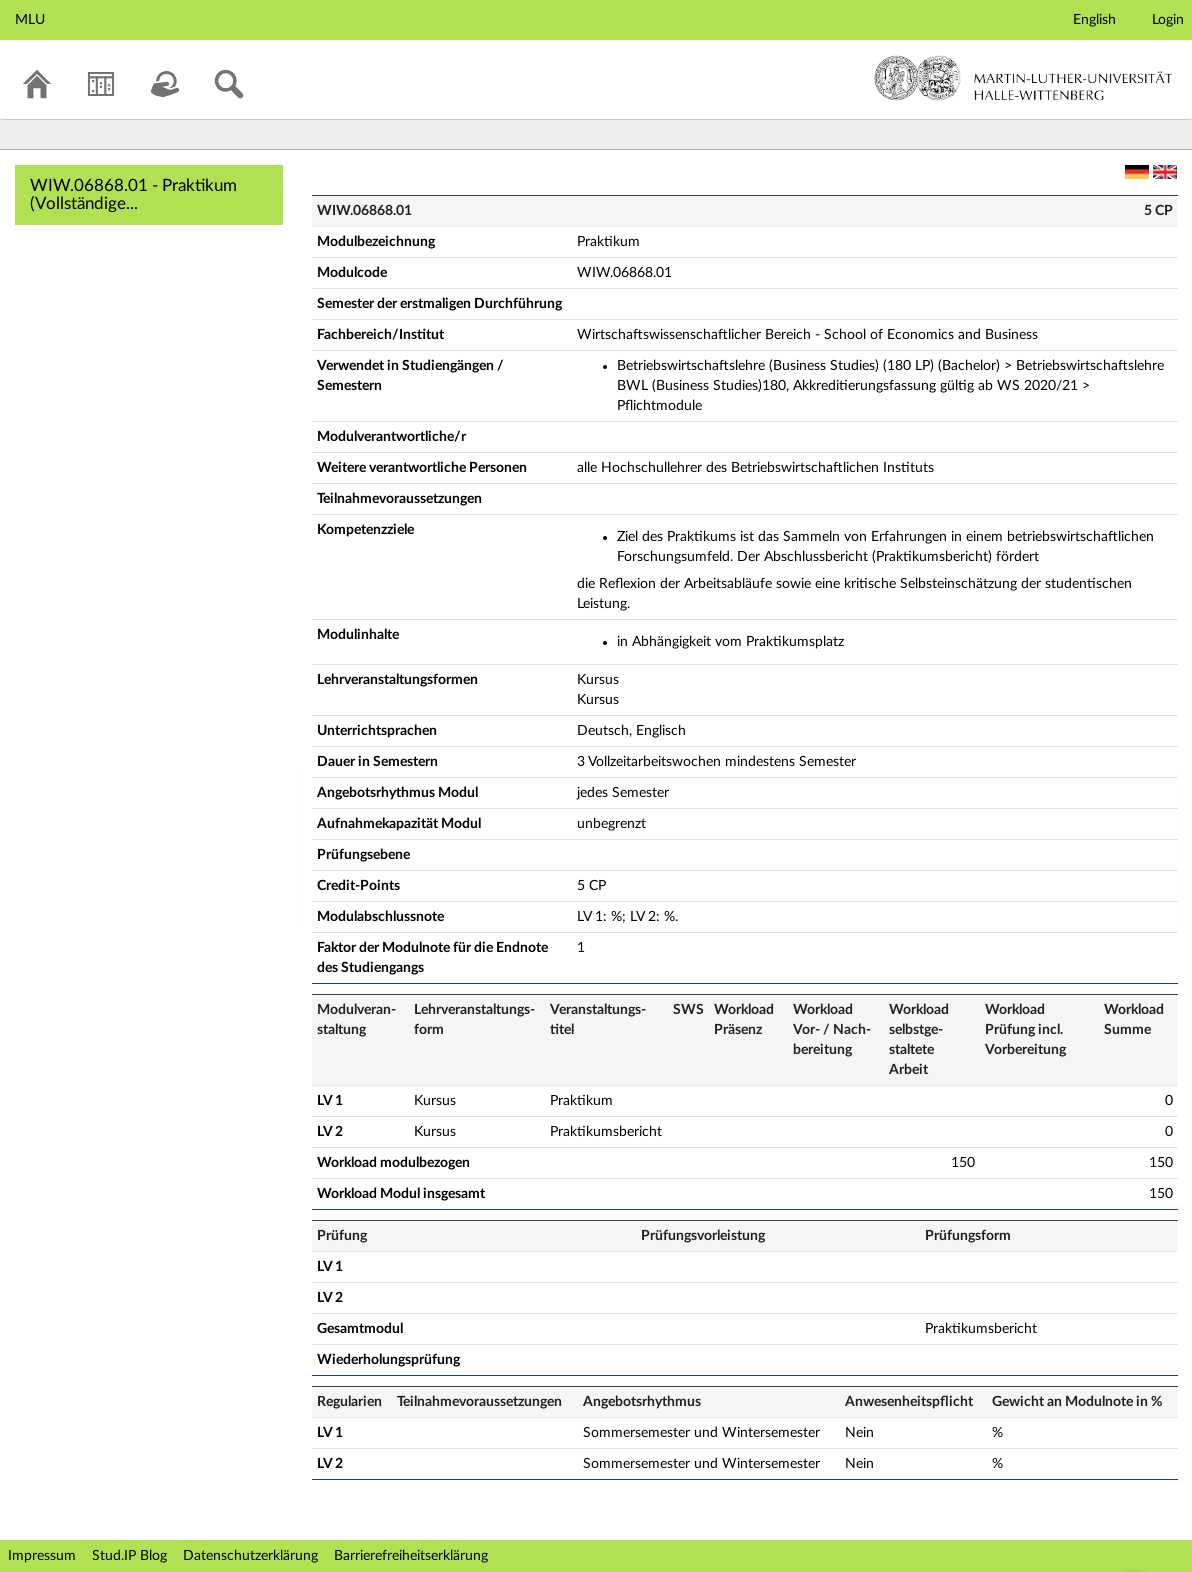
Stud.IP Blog (129, 1556)
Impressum (42, 1556)
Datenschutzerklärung (250, 1556)
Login (1168, 20)
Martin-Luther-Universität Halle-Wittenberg (1023, 78)
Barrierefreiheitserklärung (411, 1556)
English (1094, 20)
